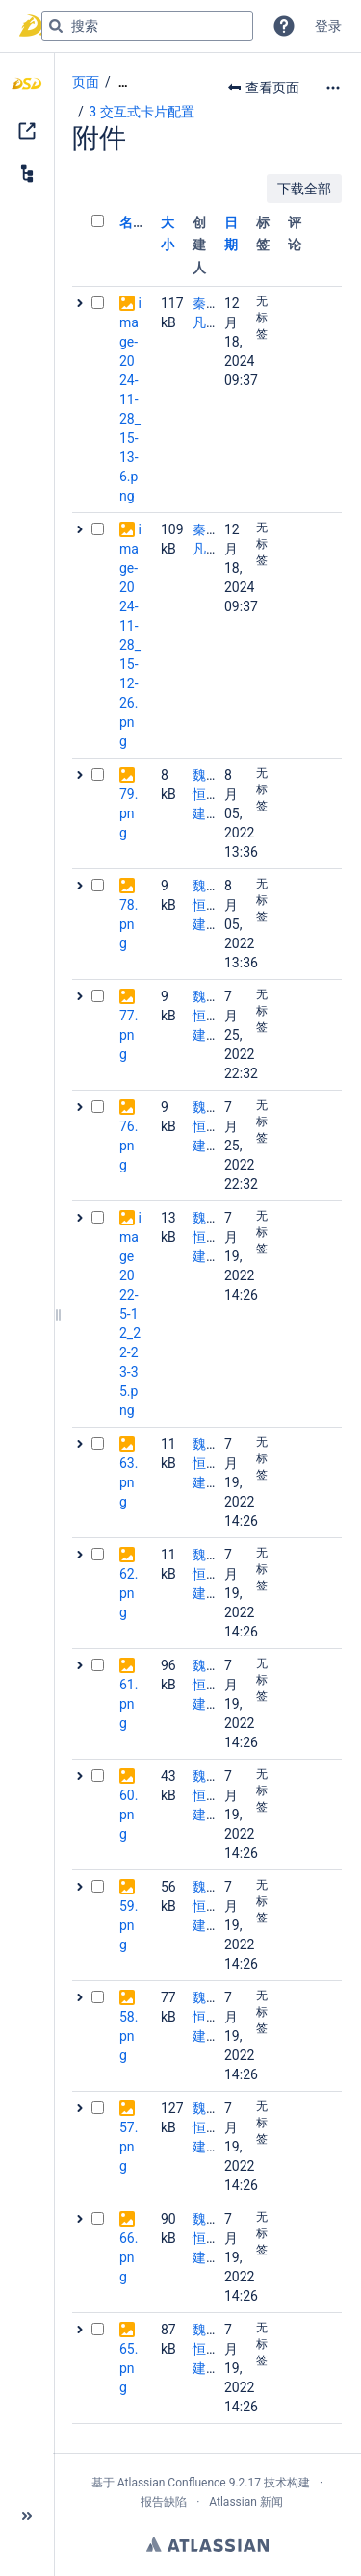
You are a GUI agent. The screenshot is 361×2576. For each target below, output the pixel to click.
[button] (284, 26)
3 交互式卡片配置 (141, 111)
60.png (128, 1815)
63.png (128, 1482)
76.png (128, 1145)
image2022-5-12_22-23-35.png (130, 1314)
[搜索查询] (147, 26)
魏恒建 (199, 794)
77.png (128, 1035)
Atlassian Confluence (171, 2482)
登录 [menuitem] (328, 26)
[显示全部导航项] (123, 82)
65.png (128, 2368)
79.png (128, 813)
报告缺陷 (164, 2502)
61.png (128, 1704)
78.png (128, 924)
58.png (128, 2036)
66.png (128, 2257)
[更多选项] (333, 87)
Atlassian (207, 2544)
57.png (128, 2147)
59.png (128, 1925)
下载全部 (304, 188)
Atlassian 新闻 (246, 2502)
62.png (128, 1593)
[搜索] (56, 26)
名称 (132, 222)
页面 (85, 82)
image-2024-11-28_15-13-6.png (130, 399)
